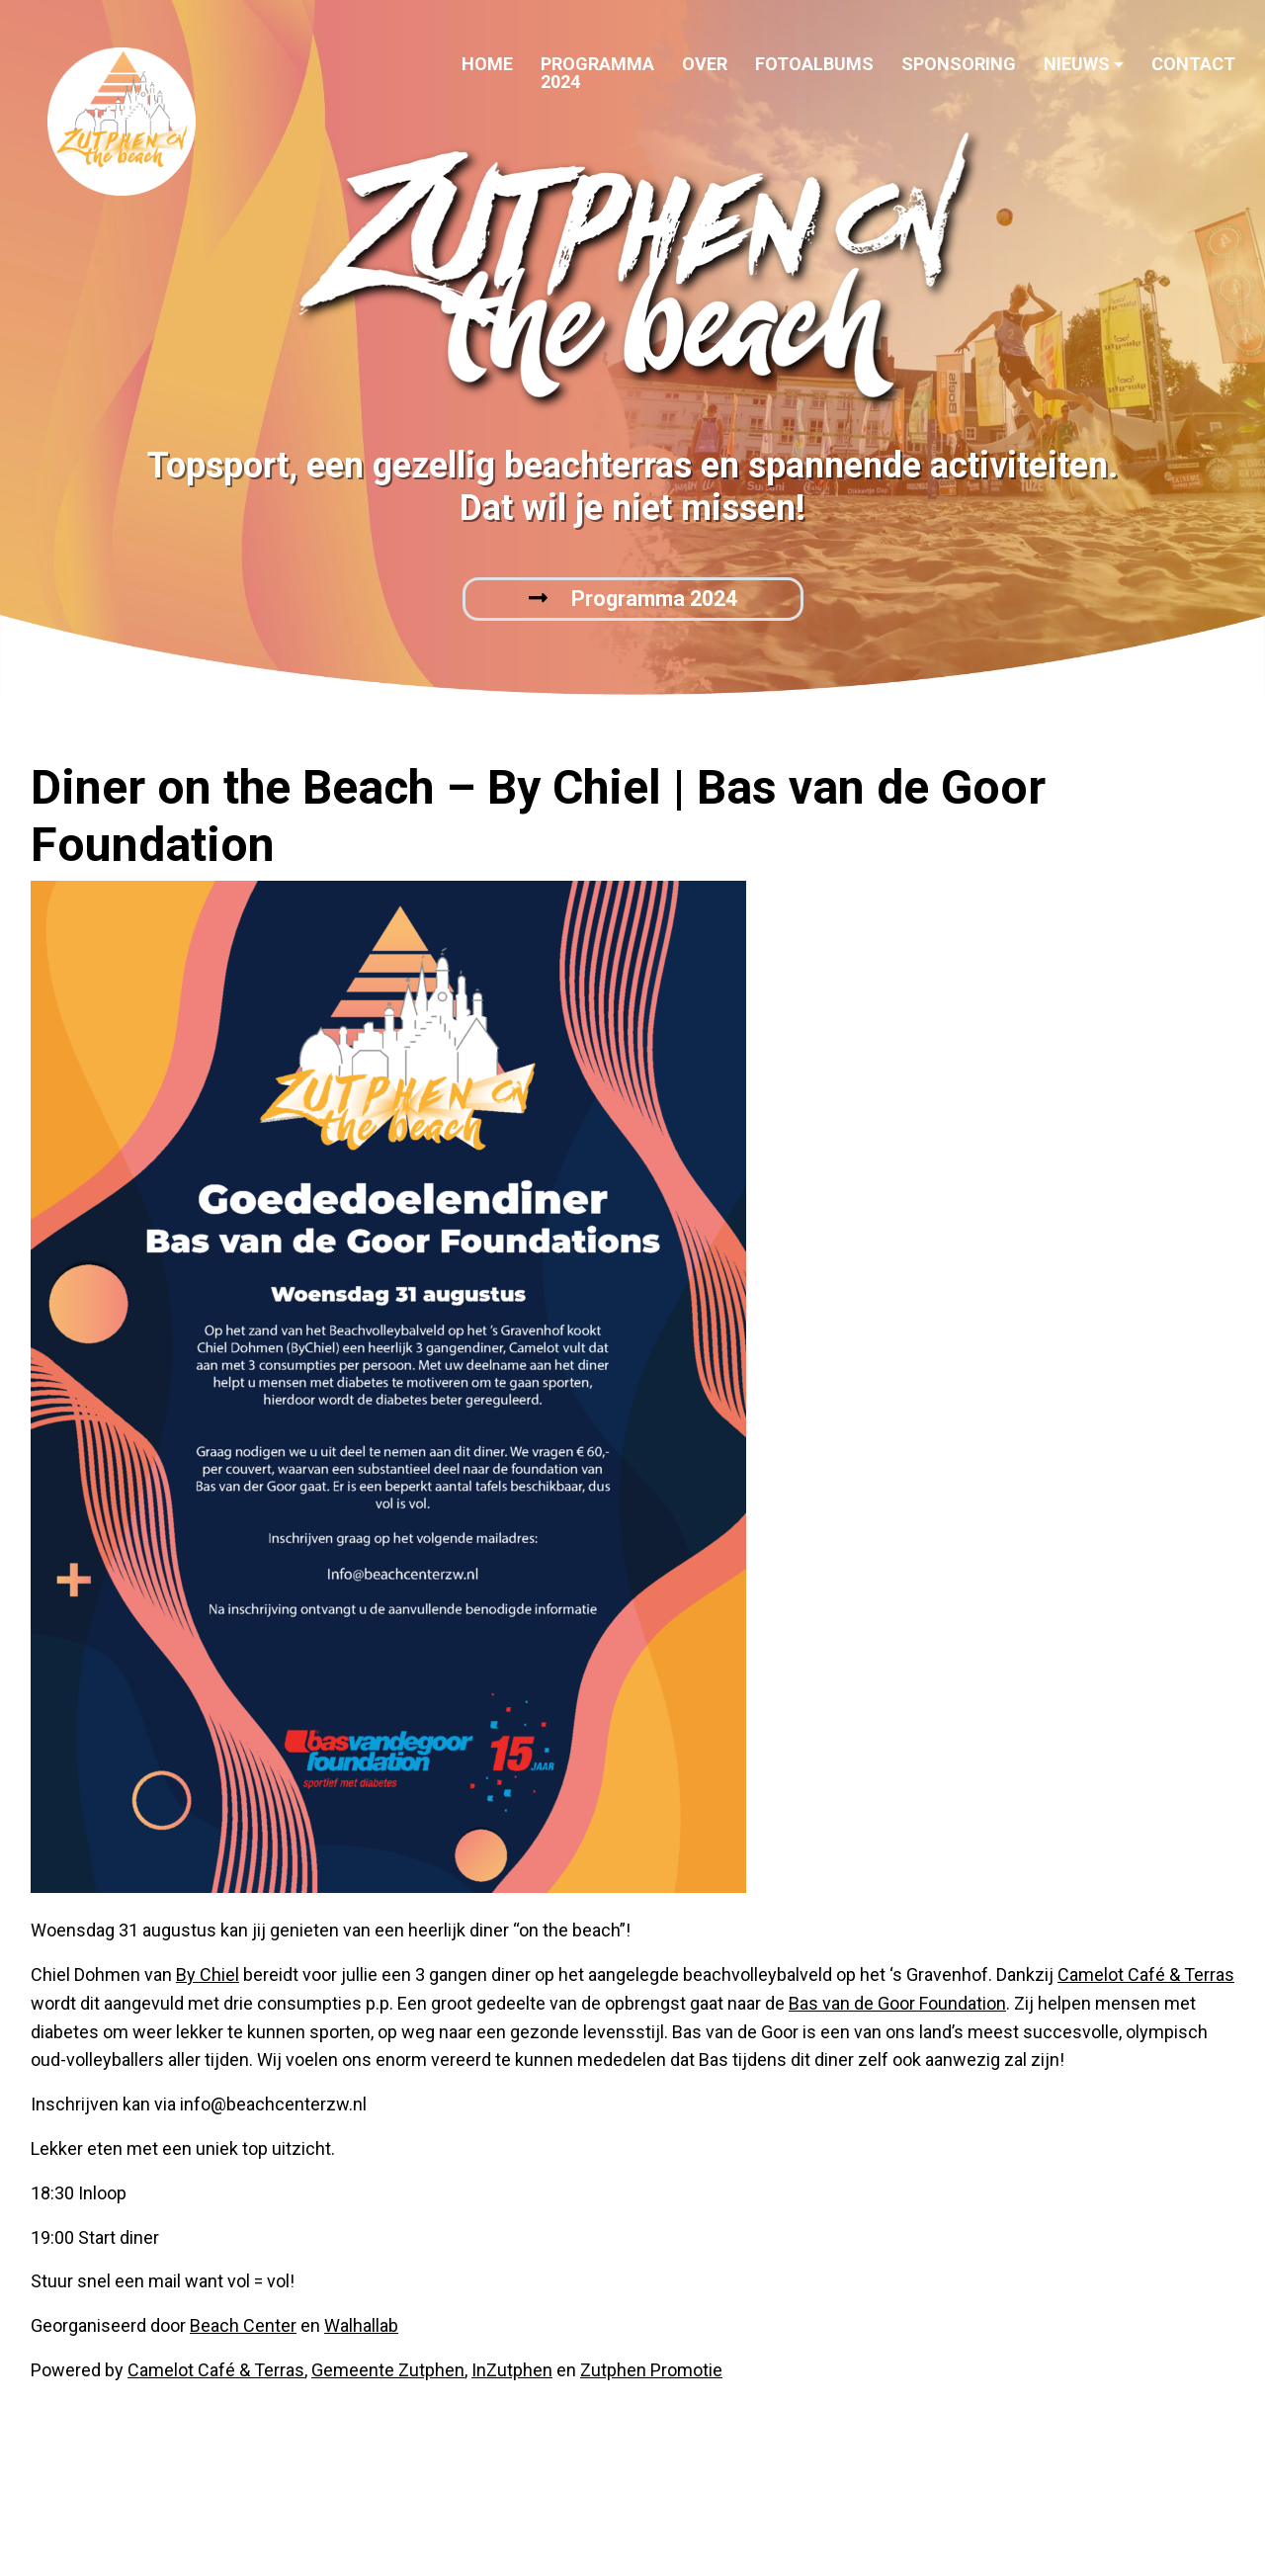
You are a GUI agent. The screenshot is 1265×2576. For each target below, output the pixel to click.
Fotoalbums (814, 63)
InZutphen (511, 2370)
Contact (1193, 63)
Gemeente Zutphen (387, 2370)
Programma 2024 (597, 72)
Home (487, 63)
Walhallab (361, 2325)
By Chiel (207, 1974)
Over (704, 63)
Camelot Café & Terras (1145, 1974)
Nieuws (1077, 63)
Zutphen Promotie (651, 2370)
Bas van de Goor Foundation (897, 2003)
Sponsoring (958, 63)
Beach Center (243, 2325)
